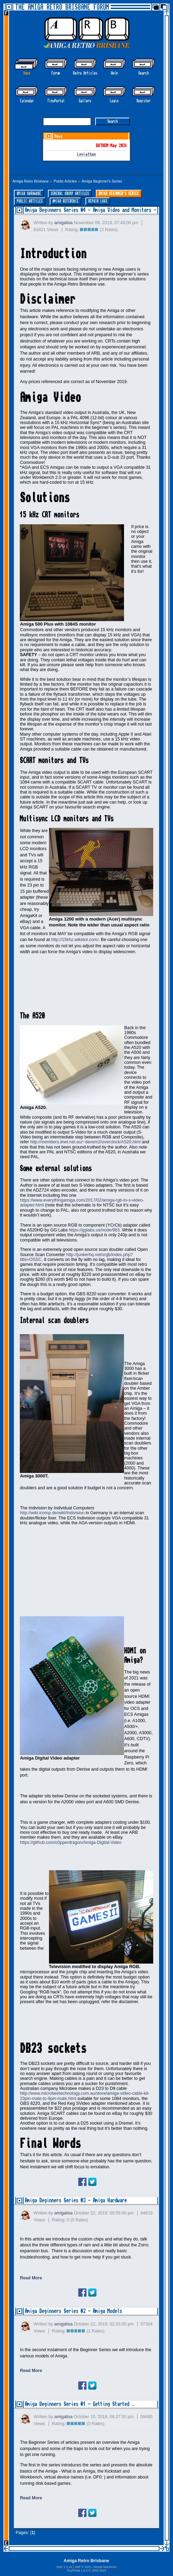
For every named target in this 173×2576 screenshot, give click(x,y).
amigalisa (63, 222)
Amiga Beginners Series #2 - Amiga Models (73, 2311)
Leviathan (86, 154)
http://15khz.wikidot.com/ (75, 939)
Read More (31, 2278)
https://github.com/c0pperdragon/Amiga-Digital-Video (70, 1842)
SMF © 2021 (82, 2567)
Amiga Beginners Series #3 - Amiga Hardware (76, 2200)
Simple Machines (104, 2567)
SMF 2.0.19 (64, 2567)
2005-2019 (99, 2570)
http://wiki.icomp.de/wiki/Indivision (52, 1512)
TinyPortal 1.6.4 (77, 2570)
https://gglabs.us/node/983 (94, 1230)
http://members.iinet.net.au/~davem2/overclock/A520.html (85, 1141)
